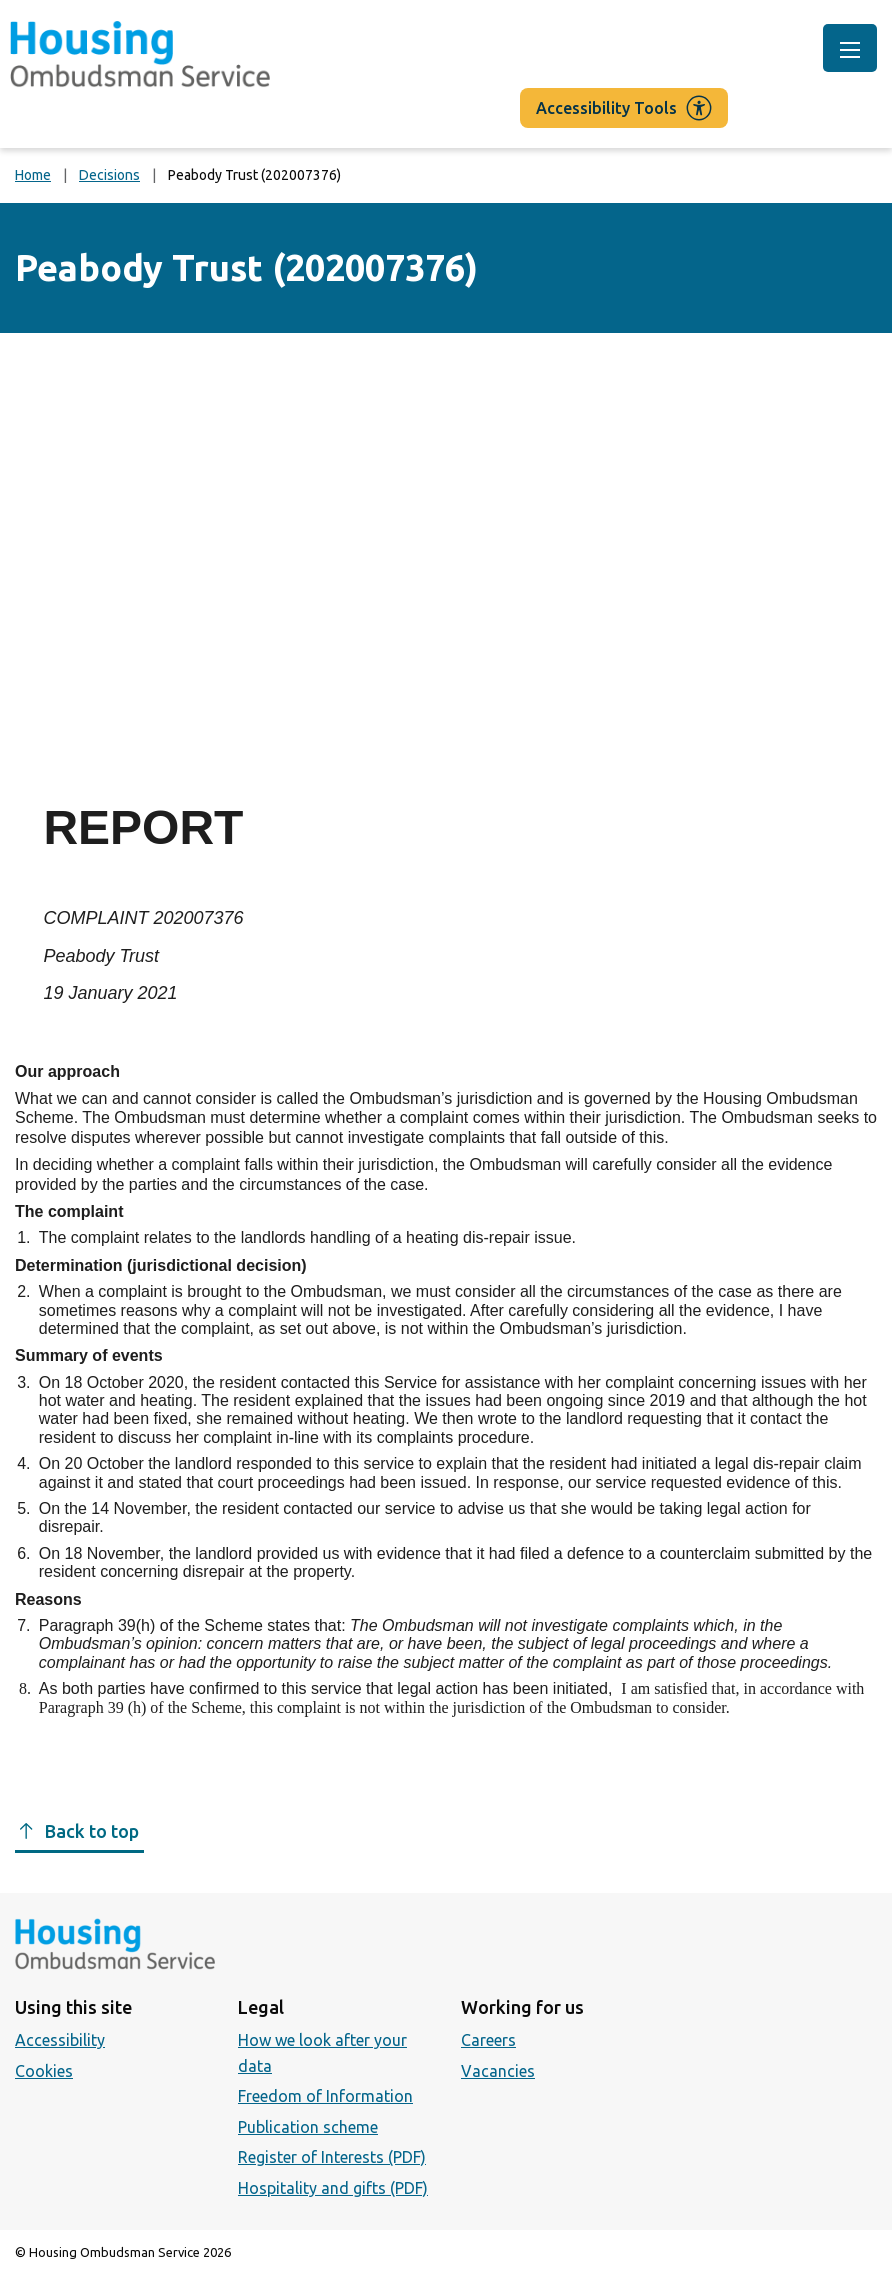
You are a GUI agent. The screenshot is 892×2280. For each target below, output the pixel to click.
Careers (488, 2040)
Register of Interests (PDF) (332, 2157)
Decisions (109, 175)
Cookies (44, 2071)
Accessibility (60, 2040)
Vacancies (498, 2071)
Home (33, 175)
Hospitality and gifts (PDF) (333, 2188)
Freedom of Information (325, 2096)
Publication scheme (308, 2127)
